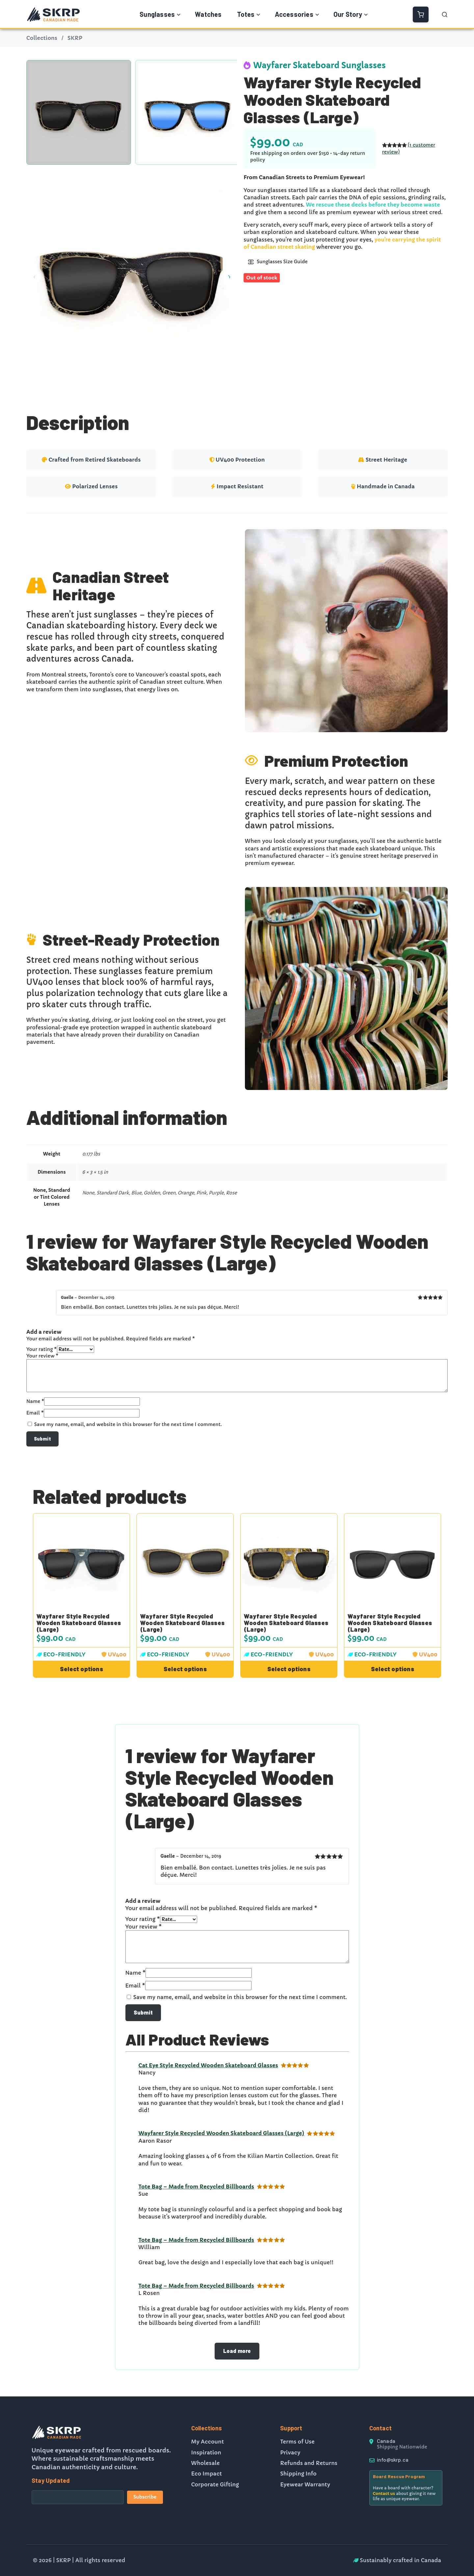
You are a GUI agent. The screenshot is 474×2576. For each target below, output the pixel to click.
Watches (208, 14)
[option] (187, 112)
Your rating (41, 1349)
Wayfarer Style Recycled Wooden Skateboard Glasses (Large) (79, 1623)
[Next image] (228, 276)
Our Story (347, 14)
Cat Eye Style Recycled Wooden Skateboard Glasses (208, 2065)
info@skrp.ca (392, 2459)
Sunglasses (157, 14)
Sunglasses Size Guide (278, 262)
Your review (42, 1356)
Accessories (294, 14)
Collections (41, 38)
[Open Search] (444, 14)
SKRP (74, 38)
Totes (246, 14)
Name (35, 1401)
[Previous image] (34, 276)
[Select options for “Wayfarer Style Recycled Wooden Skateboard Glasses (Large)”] (81, 1669)
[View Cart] (421, 14)
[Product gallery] (131, 276)
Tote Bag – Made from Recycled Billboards (196, 2186)
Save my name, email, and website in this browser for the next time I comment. (128, 1424)
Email (35, 1413)
